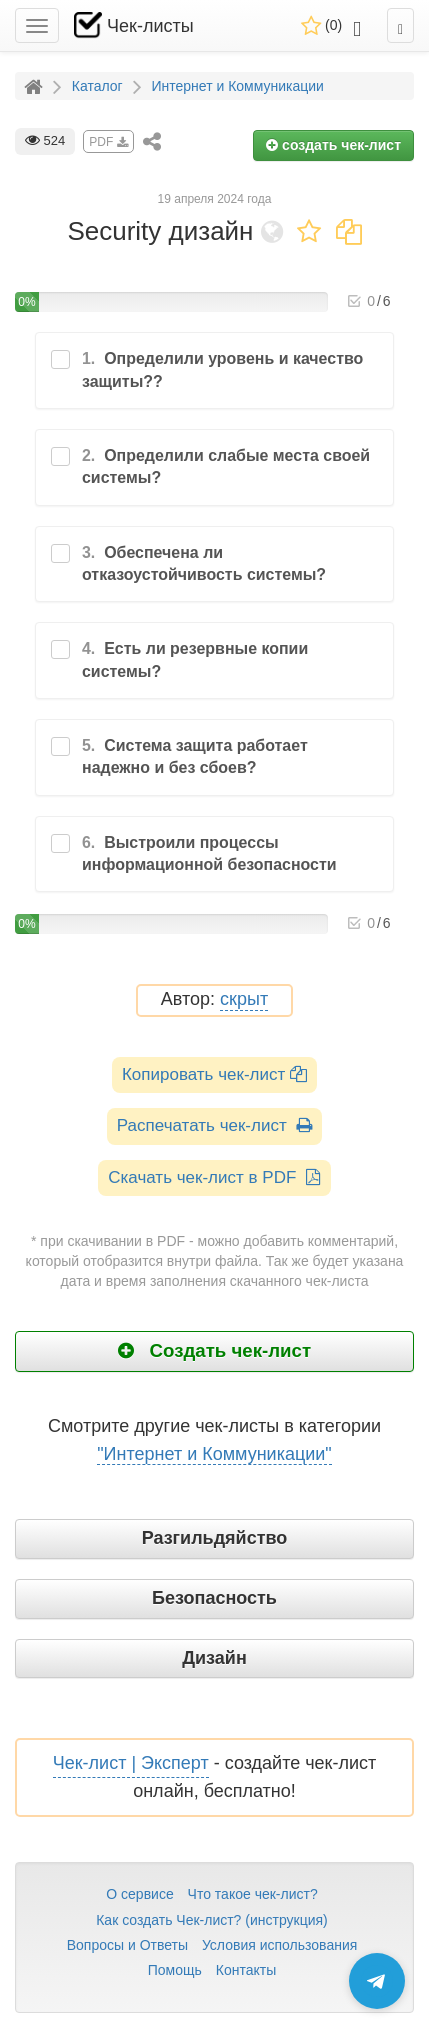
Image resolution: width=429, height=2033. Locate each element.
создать (333, 145)
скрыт (244, 999)
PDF (108, 142)
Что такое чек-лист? (253, 1894)
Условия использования (279, 1945)
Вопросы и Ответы (127, 1945)
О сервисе (139, 1894)
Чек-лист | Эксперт (131, 1763)
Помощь (175, 1970)
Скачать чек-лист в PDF (214, 1177)
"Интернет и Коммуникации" (214, 1454)
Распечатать (214, 1125)
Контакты (246, 1970)
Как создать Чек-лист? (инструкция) (212, 1920)
